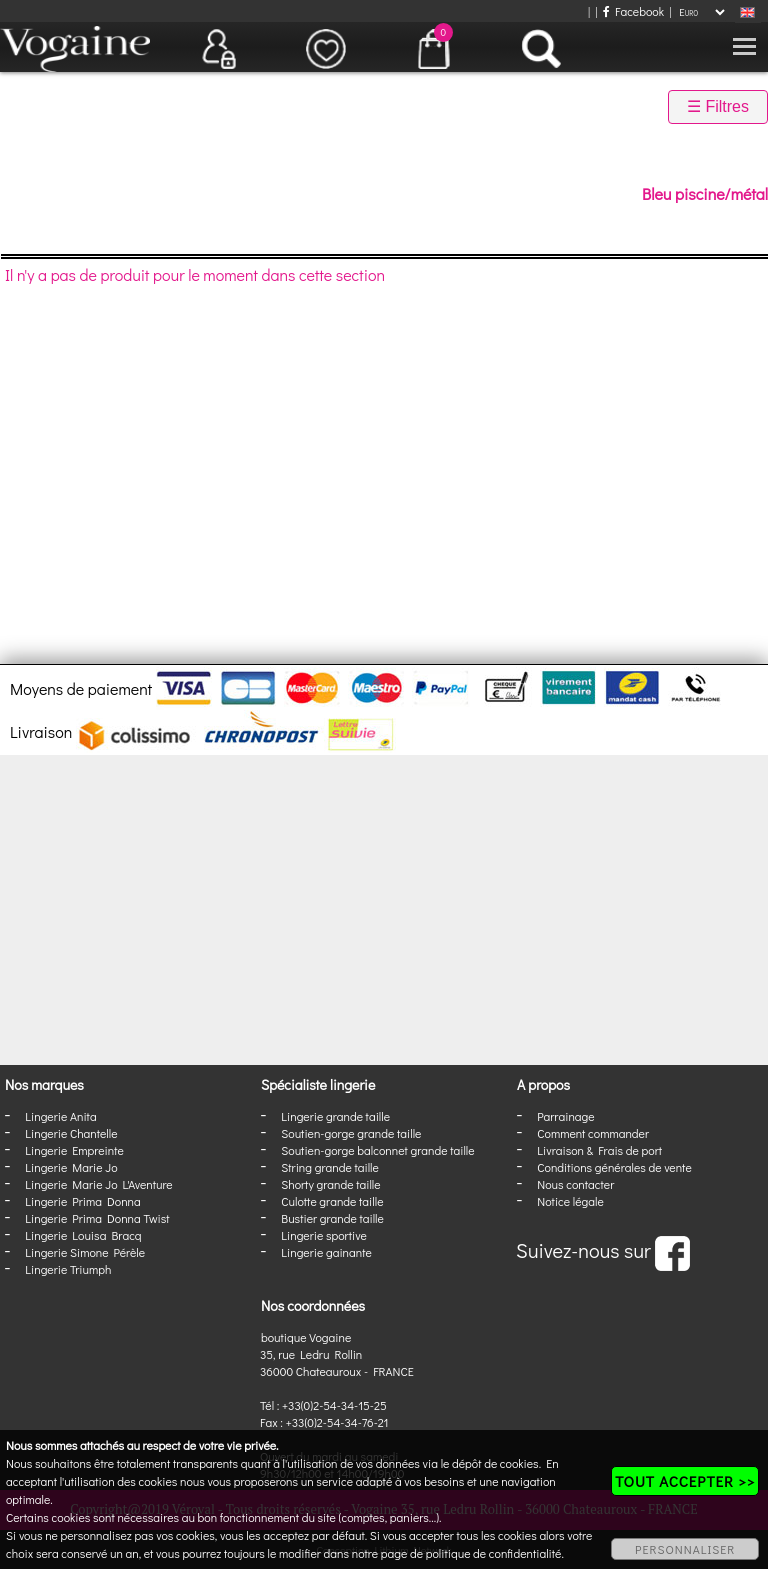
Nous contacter (575, 1184)
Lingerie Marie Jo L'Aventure (98, 1184)
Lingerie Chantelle (71, 1133)
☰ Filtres (718, 106)
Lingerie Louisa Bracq (83, 1235)
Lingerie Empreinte (74, 1150)
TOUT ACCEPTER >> (685, 1481)
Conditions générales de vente (614, 1167)
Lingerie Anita (60, 1116)
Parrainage (565, 1116)
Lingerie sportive (323, 1235)
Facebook (633, 11)
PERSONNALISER (685, 1549)
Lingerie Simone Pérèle (85, 1252)
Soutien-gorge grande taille (351, 1133)
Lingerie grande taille (335, 1116)
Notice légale (570, 1201)
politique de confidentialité (494, 1553)
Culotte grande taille (332, 1201)
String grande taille (330, 1167)
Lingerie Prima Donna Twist (97, 1218)
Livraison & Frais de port (599, 1150)
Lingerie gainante (326, 1252)
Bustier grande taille (332, 1218)
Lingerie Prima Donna (83, 1201)
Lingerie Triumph (68, 1269)
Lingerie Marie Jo (71, 1167)
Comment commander (593, 1133)
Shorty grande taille (330, 1184)
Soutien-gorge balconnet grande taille (377, 1150)
